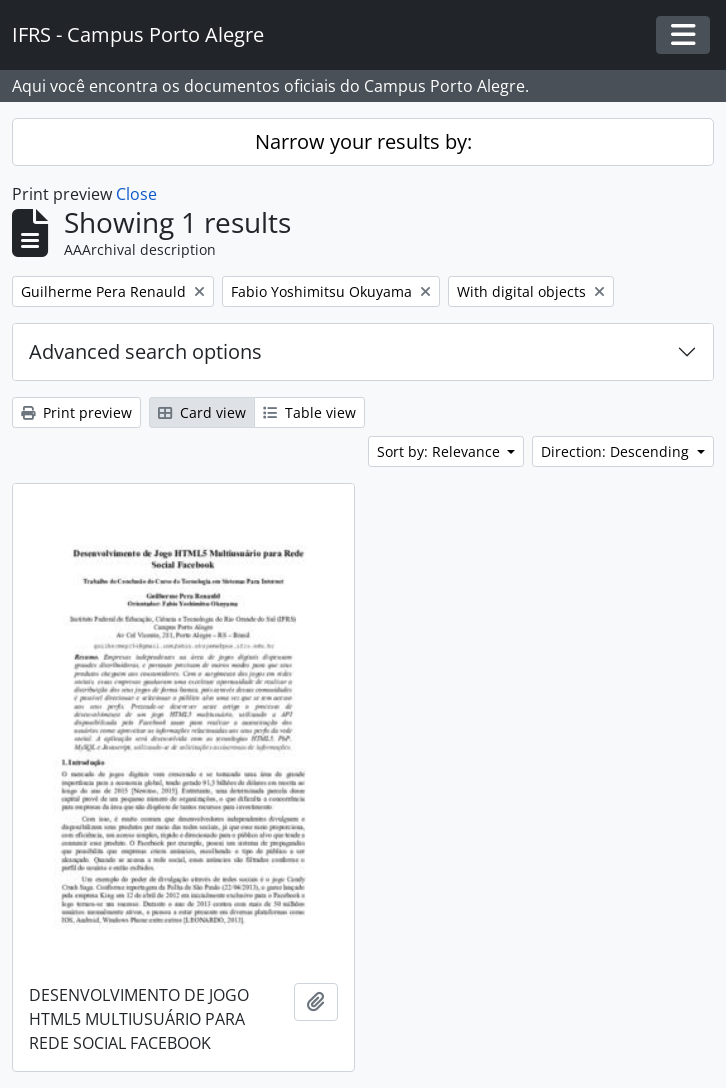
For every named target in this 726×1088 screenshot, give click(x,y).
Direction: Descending (617, 451)
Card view (202, 412)
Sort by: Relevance (440, 451)
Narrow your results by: (363, 141)
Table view (309, 412)
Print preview (76, 412)
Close (136, 194)
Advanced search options (145, 351)
